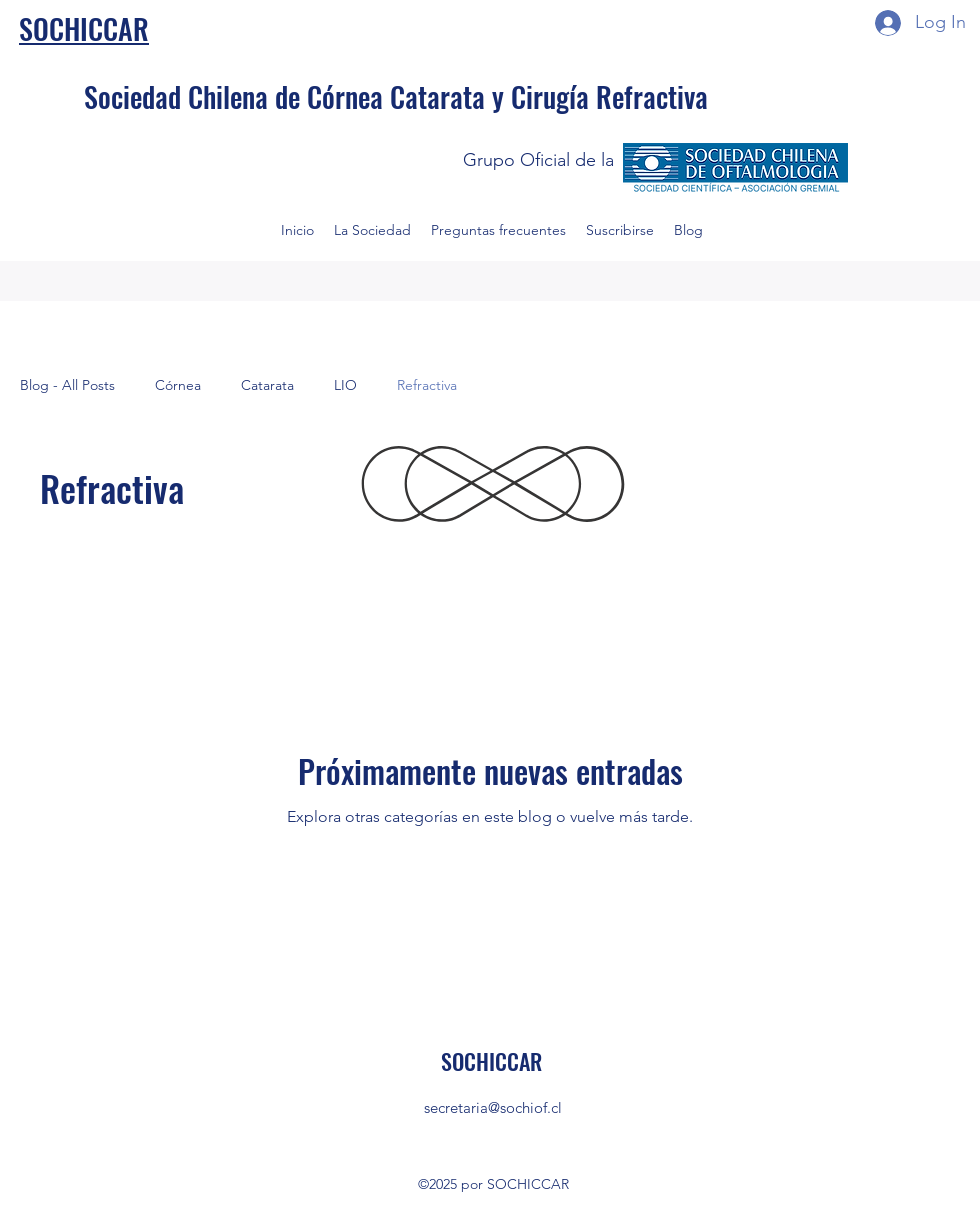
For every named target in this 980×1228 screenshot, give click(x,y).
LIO (345, 385)
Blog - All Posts (67, 385)
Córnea (178, 385)
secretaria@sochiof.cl (493, 1107)
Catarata (267, 385)
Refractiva (427, 385)
